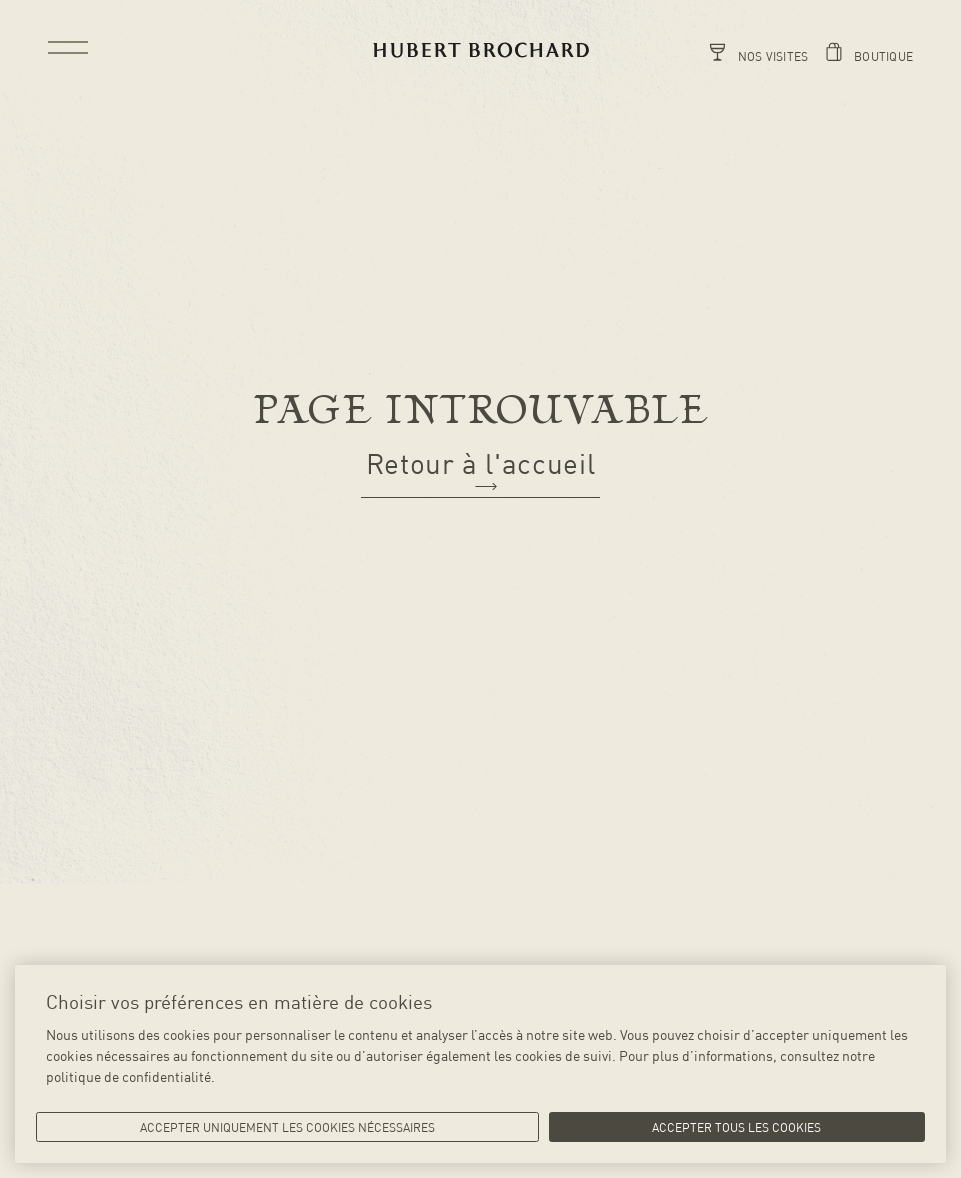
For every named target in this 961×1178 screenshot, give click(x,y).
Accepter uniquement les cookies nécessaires (287, 1127)
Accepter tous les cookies (736, 1127)
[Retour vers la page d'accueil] (481, 50)
